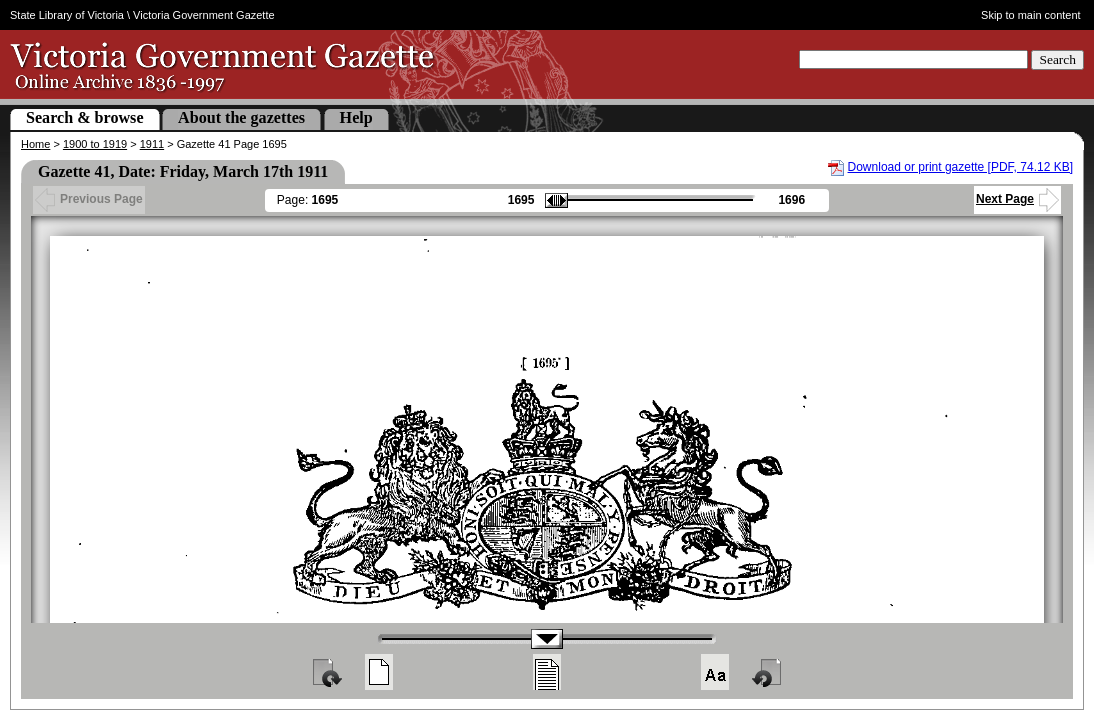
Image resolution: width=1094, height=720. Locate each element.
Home (35, 144)
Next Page (1017, 199)
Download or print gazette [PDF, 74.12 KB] (960, 167)
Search (1057, 59)
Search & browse (85, 117)
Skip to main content (1031, 15)
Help (356, 117)
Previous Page (89, 199)
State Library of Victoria (67, 15)
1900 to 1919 (95, 144)
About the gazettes (241, 117)
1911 (152, 144)
